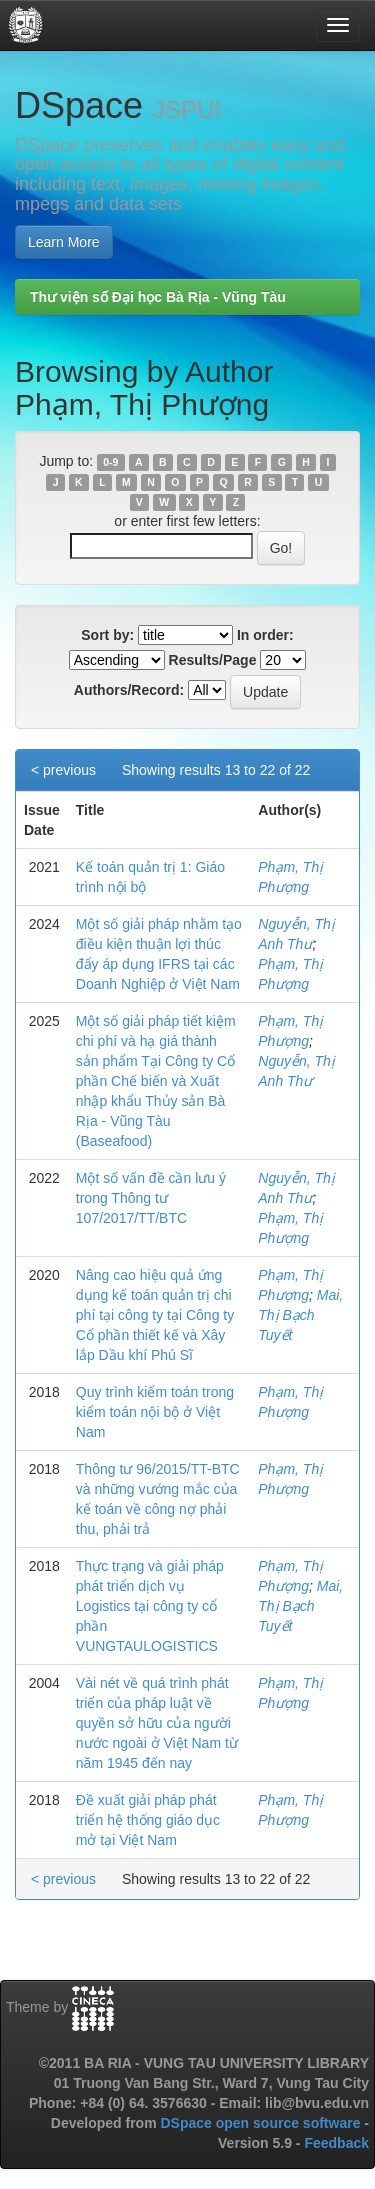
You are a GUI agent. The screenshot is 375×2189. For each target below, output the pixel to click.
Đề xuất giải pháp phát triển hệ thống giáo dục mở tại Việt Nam (148, 1820)
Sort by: (107, 635)
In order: (265, 635)
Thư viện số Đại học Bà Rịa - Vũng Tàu (158, 297)
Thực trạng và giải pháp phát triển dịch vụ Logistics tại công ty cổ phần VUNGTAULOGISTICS (150, 1606)
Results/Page (213, 660)
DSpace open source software (262, 2123)
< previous (63, 770)
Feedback (336, 2143)
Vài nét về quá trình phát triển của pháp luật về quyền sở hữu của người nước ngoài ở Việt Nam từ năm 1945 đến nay (157, 1723)
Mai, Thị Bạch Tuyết (300, 1315)
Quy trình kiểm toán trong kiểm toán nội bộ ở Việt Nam (155, 1412)
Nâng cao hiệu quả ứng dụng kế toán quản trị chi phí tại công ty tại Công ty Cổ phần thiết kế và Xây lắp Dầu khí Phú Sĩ (155, 1315)
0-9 (110, 462)
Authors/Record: (129, 690)
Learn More (64, 242)
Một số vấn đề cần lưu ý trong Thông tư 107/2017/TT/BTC (151, 1198)
